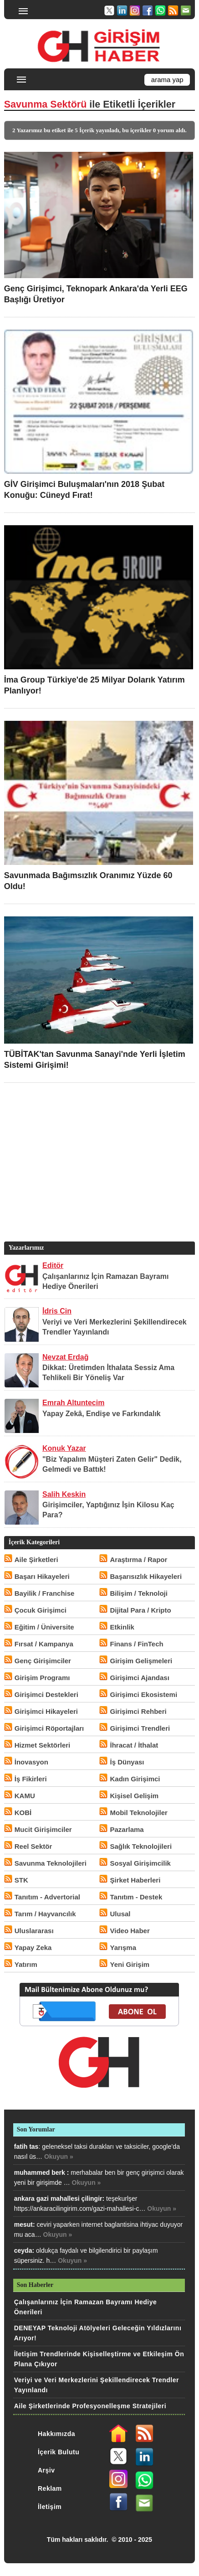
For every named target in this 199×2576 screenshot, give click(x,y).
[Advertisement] (98, 1176)
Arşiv (46, 2470)
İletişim (49, 2506)
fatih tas (26, 2146)
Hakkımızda (56, 2433)
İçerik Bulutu (58, 2452)
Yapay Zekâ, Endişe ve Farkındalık (101, 1413)
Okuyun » (58, 2156)
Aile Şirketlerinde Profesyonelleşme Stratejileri (90, 2406)
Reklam (50, 2488)
